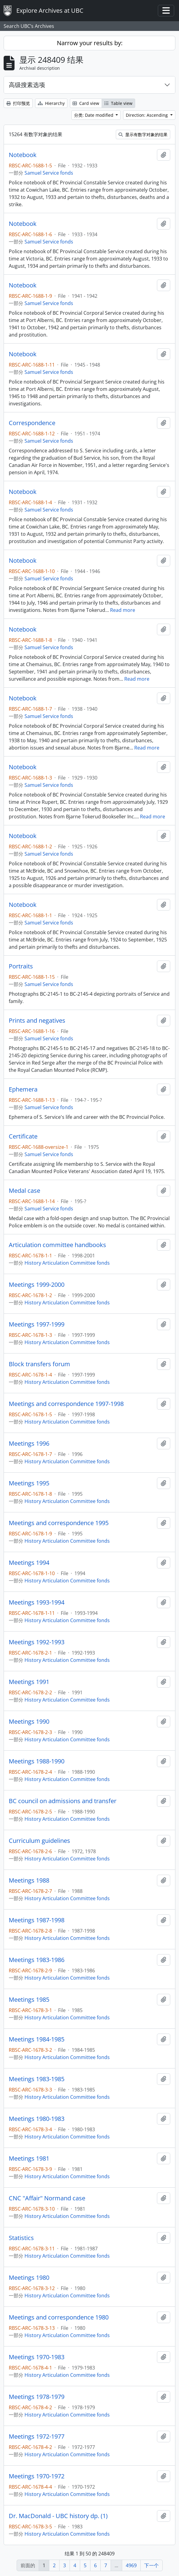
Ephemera (23, 1089)
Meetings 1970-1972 (36, 2476)
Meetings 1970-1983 (36, 2357)
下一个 (151, 2565)
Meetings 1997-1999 (36, 1324)
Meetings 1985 (29, 1999)
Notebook (23, 155)
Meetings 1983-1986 (36, 1960)
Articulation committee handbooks (57, 1245)
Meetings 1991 (29, 1681)
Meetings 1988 (29, 1880)
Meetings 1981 (29, 2158)
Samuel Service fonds (48, 172)
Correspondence (32, 423)
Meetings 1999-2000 (36, 1284)
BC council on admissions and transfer (62, 1801)
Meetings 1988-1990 (36, 1761)
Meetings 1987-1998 (36, 1920)
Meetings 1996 (29, 1443)
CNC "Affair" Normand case (47, 2198)
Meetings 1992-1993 (36, 1642)
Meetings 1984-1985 (36, 2039)
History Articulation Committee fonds (67, 1262)
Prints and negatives (37, 1020)
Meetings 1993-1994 (36, 1602)
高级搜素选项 (27, 85)
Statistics (21, 2238)
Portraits (21, 966)
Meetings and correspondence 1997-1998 (66, 1403)
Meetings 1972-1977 (36, 2436)
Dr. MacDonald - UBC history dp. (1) (58, 2516)
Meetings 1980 (29, 2277)
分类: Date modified (94, 115)
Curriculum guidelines (39, 1840)
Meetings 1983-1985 (36, 2079)
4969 (131, 2565)
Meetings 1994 (29, 1562)
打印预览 (18, 103)
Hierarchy (51, 103)
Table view (118, 103)
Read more (122, 610)
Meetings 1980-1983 (36, 2118)
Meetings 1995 (29, 1483)
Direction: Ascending (147, 115)
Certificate (23, 1136)
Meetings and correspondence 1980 (59, 2317)
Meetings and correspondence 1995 (59, 1523)
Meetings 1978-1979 (36, 2396)
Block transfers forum (39, 1364)
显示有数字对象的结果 (143, 134)
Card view (86, 103)
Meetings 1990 (29, 1721)
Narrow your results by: (89, 43)
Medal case (24, 1190)
